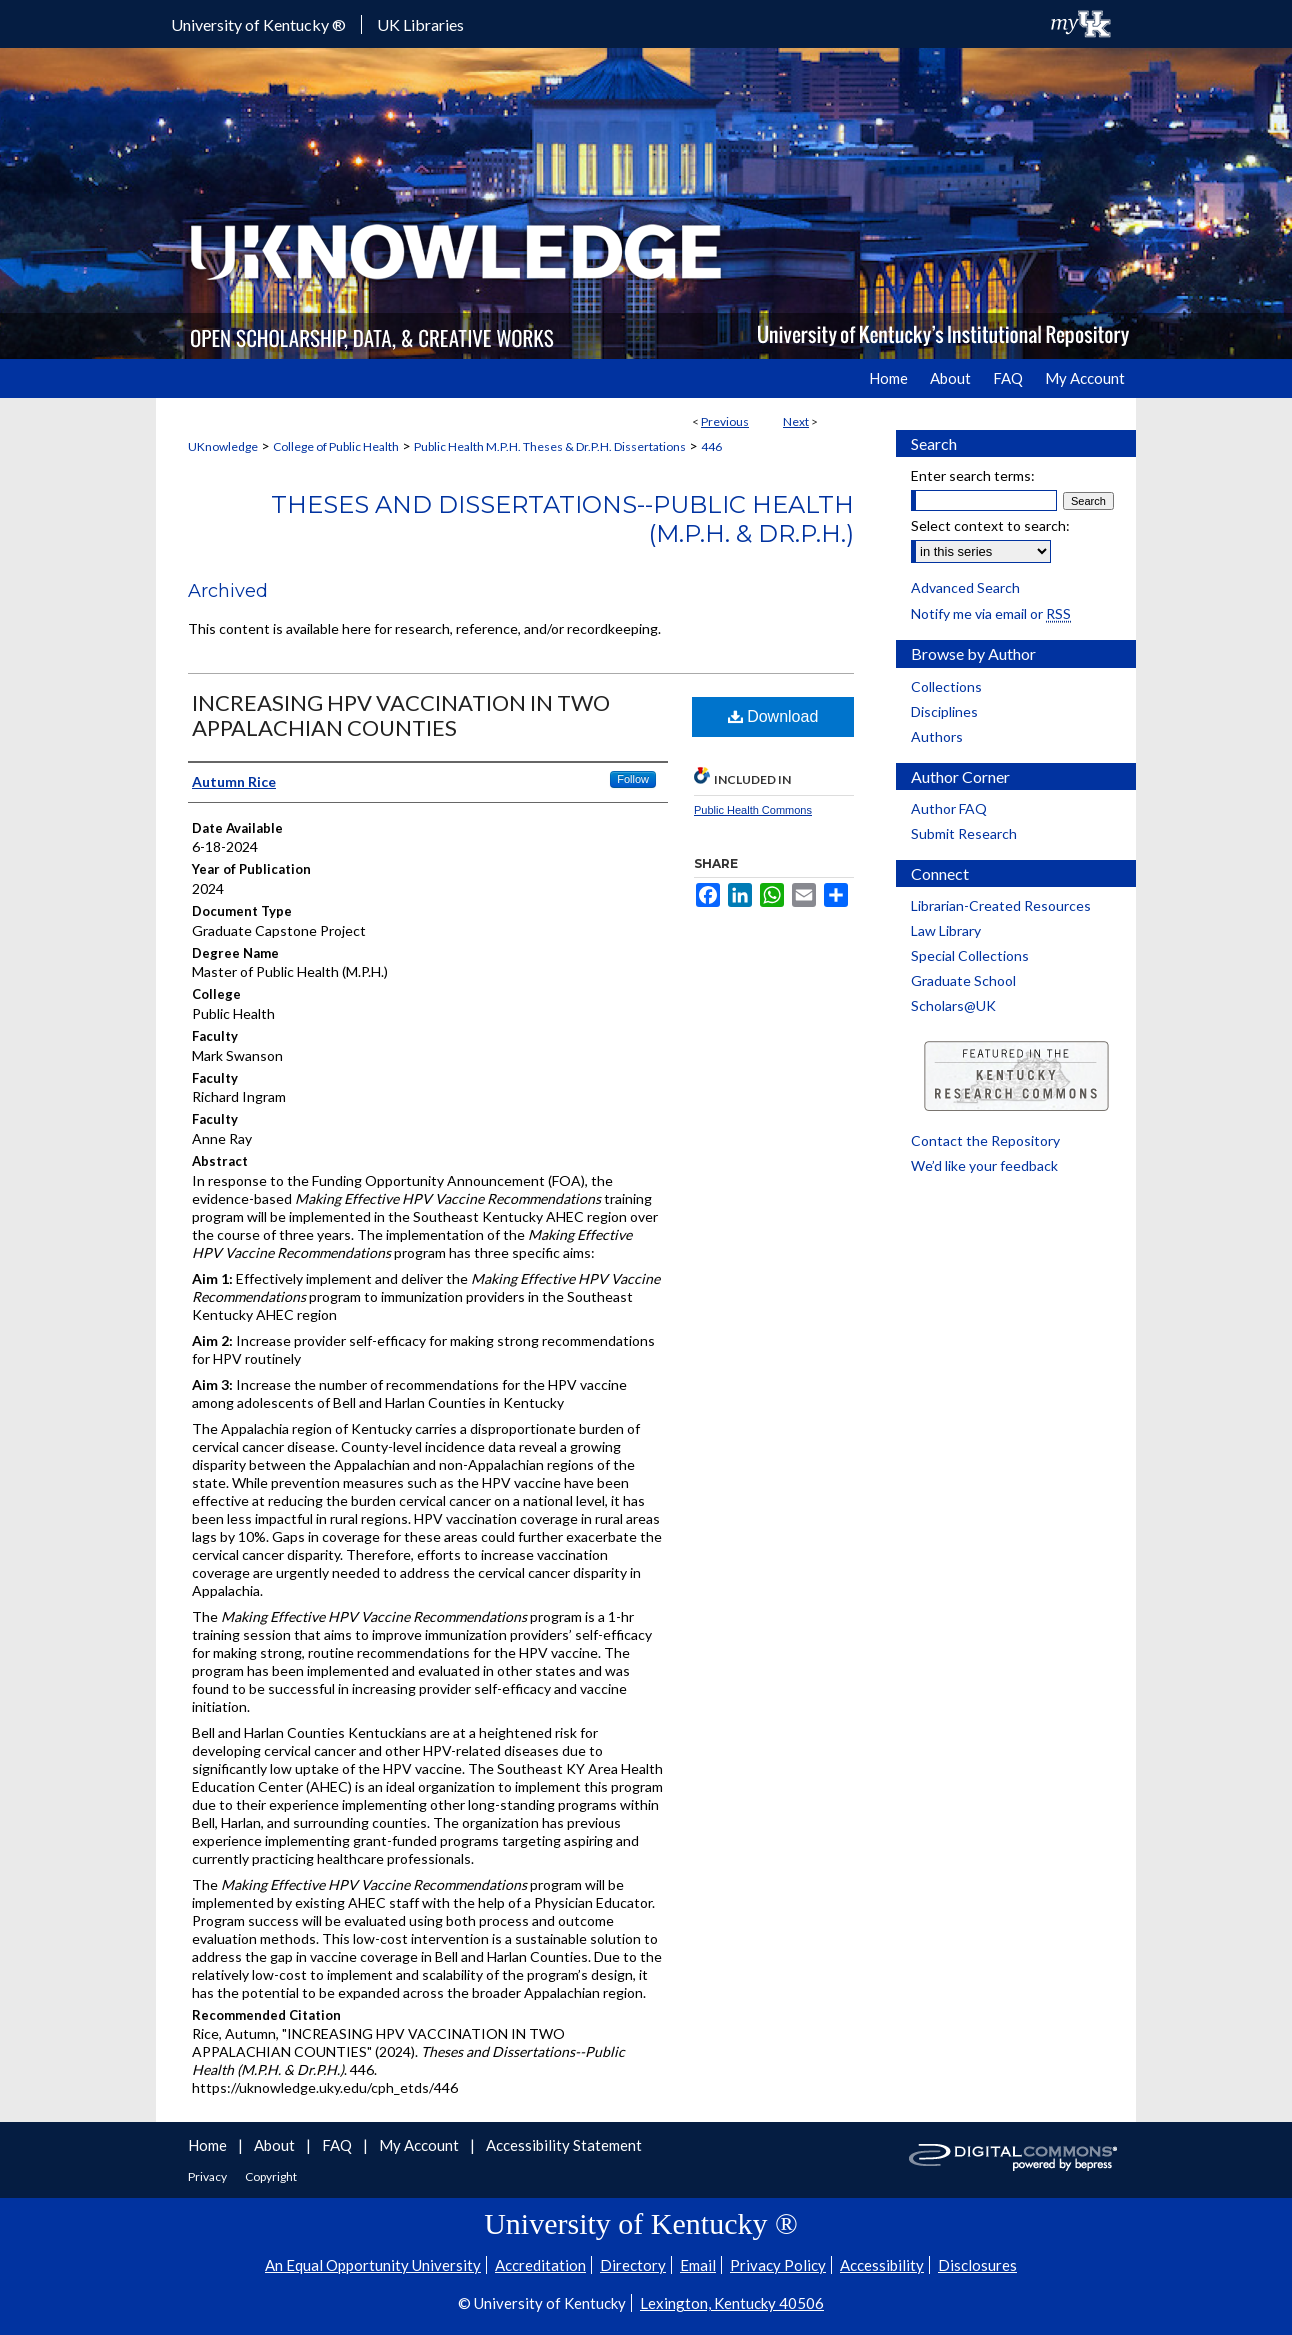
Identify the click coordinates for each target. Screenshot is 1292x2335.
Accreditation (540, 2265)
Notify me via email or (991, 613)
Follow (633, 779)
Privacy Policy (778, 2265)
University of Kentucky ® (258, 24)
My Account (420, 2145)
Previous (725, 421)
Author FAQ (949, 808)
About (276, 2145)
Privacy (208, 2176)
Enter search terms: (973, 475)
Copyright (271, 2176)
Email (698, 2265)
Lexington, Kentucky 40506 (732, 2303)
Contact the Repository (985, 1140)
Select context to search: (990, 525)
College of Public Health (336, 446)
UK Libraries (420, 24)
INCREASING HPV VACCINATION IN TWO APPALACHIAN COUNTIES (401, 715)
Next (796, 421)
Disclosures (977, 2265)
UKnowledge (223, 446)
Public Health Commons (753, 810)
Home (209, 2145)
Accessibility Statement (564, 2145)
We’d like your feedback (984, 1165)
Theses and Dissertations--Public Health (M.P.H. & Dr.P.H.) (562, 519)
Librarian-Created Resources (1001, 905)
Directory (633, 2265)
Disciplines (944, 711)
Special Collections (970, 955)
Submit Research (964, 833)
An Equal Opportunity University (373, 2265)
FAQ (338, 2145)
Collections (946, 686)
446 (711, 446)
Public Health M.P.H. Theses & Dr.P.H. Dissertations (550, 446)
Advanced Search (965, 587)
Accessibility (882, 2265)
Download (773, 716)
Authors (937, 736)
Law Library (946, 930)
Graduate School (963, 980)
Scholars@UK (953, 1005)
